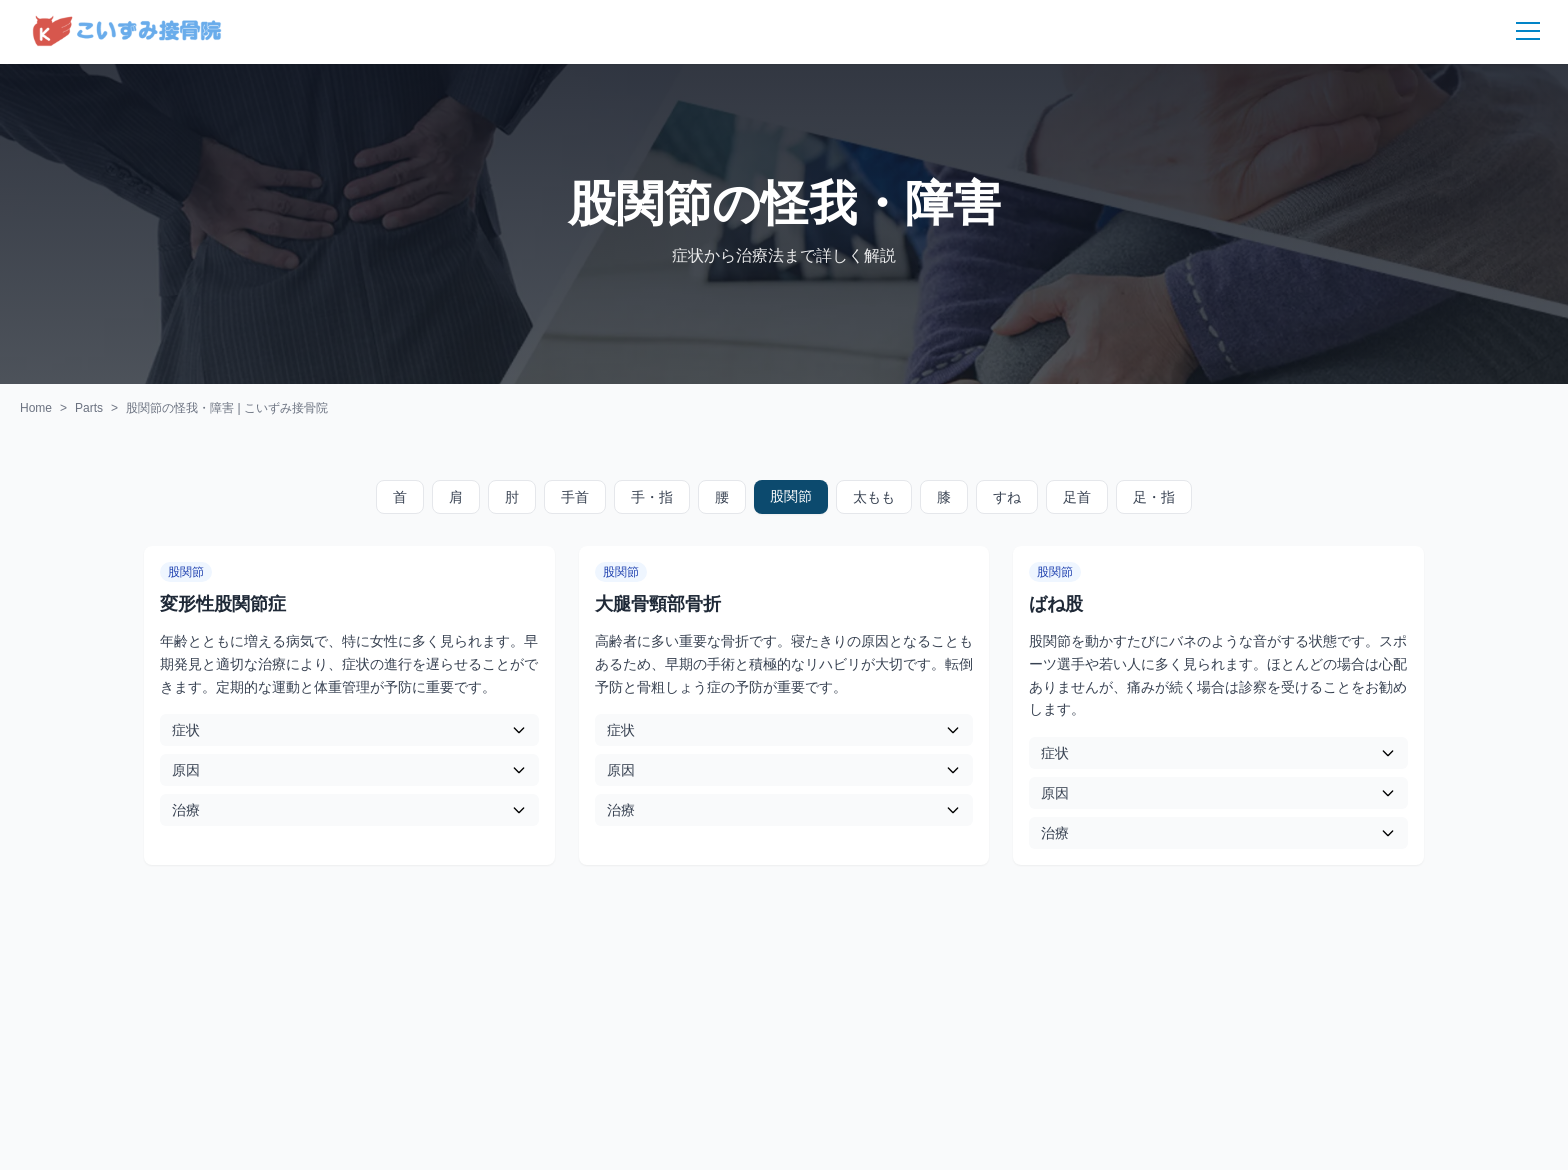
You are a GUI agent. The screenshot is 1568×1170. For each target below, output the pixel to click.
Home (36, 408)
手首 (575, 497)
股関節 (791, 496)
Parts (89, 408)
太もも (874, 497)
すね (1007, 497)
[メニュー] (1516, 32)
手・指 (652, 497)
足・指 (1154, 497)
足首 (1077, 497)
